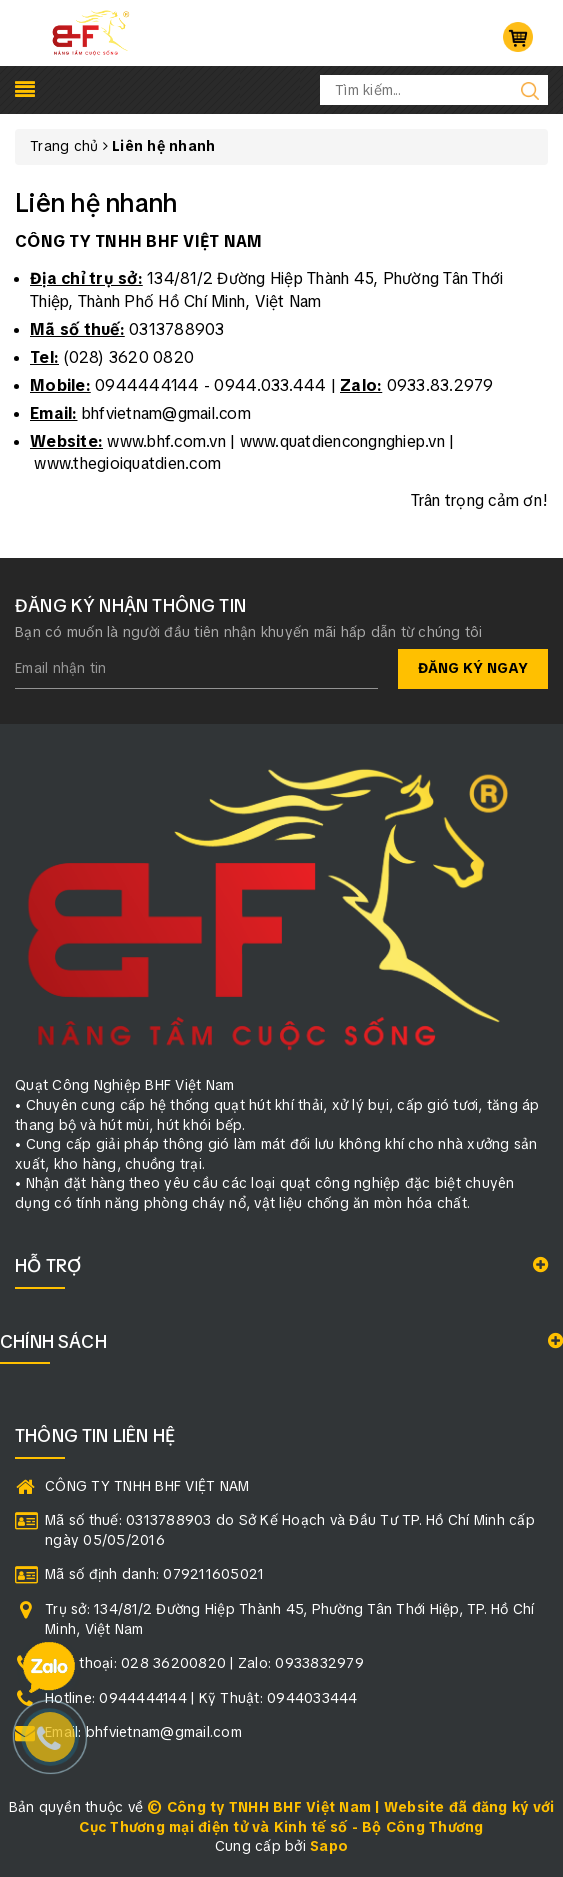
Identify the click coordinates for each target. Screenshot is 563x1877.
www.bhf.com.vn (166, 441)
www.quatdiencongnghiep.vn (342, 441)
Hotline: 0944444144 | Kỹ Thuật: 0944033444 (201, 1698)
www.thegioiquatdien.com (127, 463)
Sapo (329, 1846)
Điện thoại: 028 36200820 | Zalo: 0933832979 (204, 1663)
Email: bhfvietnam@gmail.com (143, 1732)
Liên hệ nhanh (96, 203)
